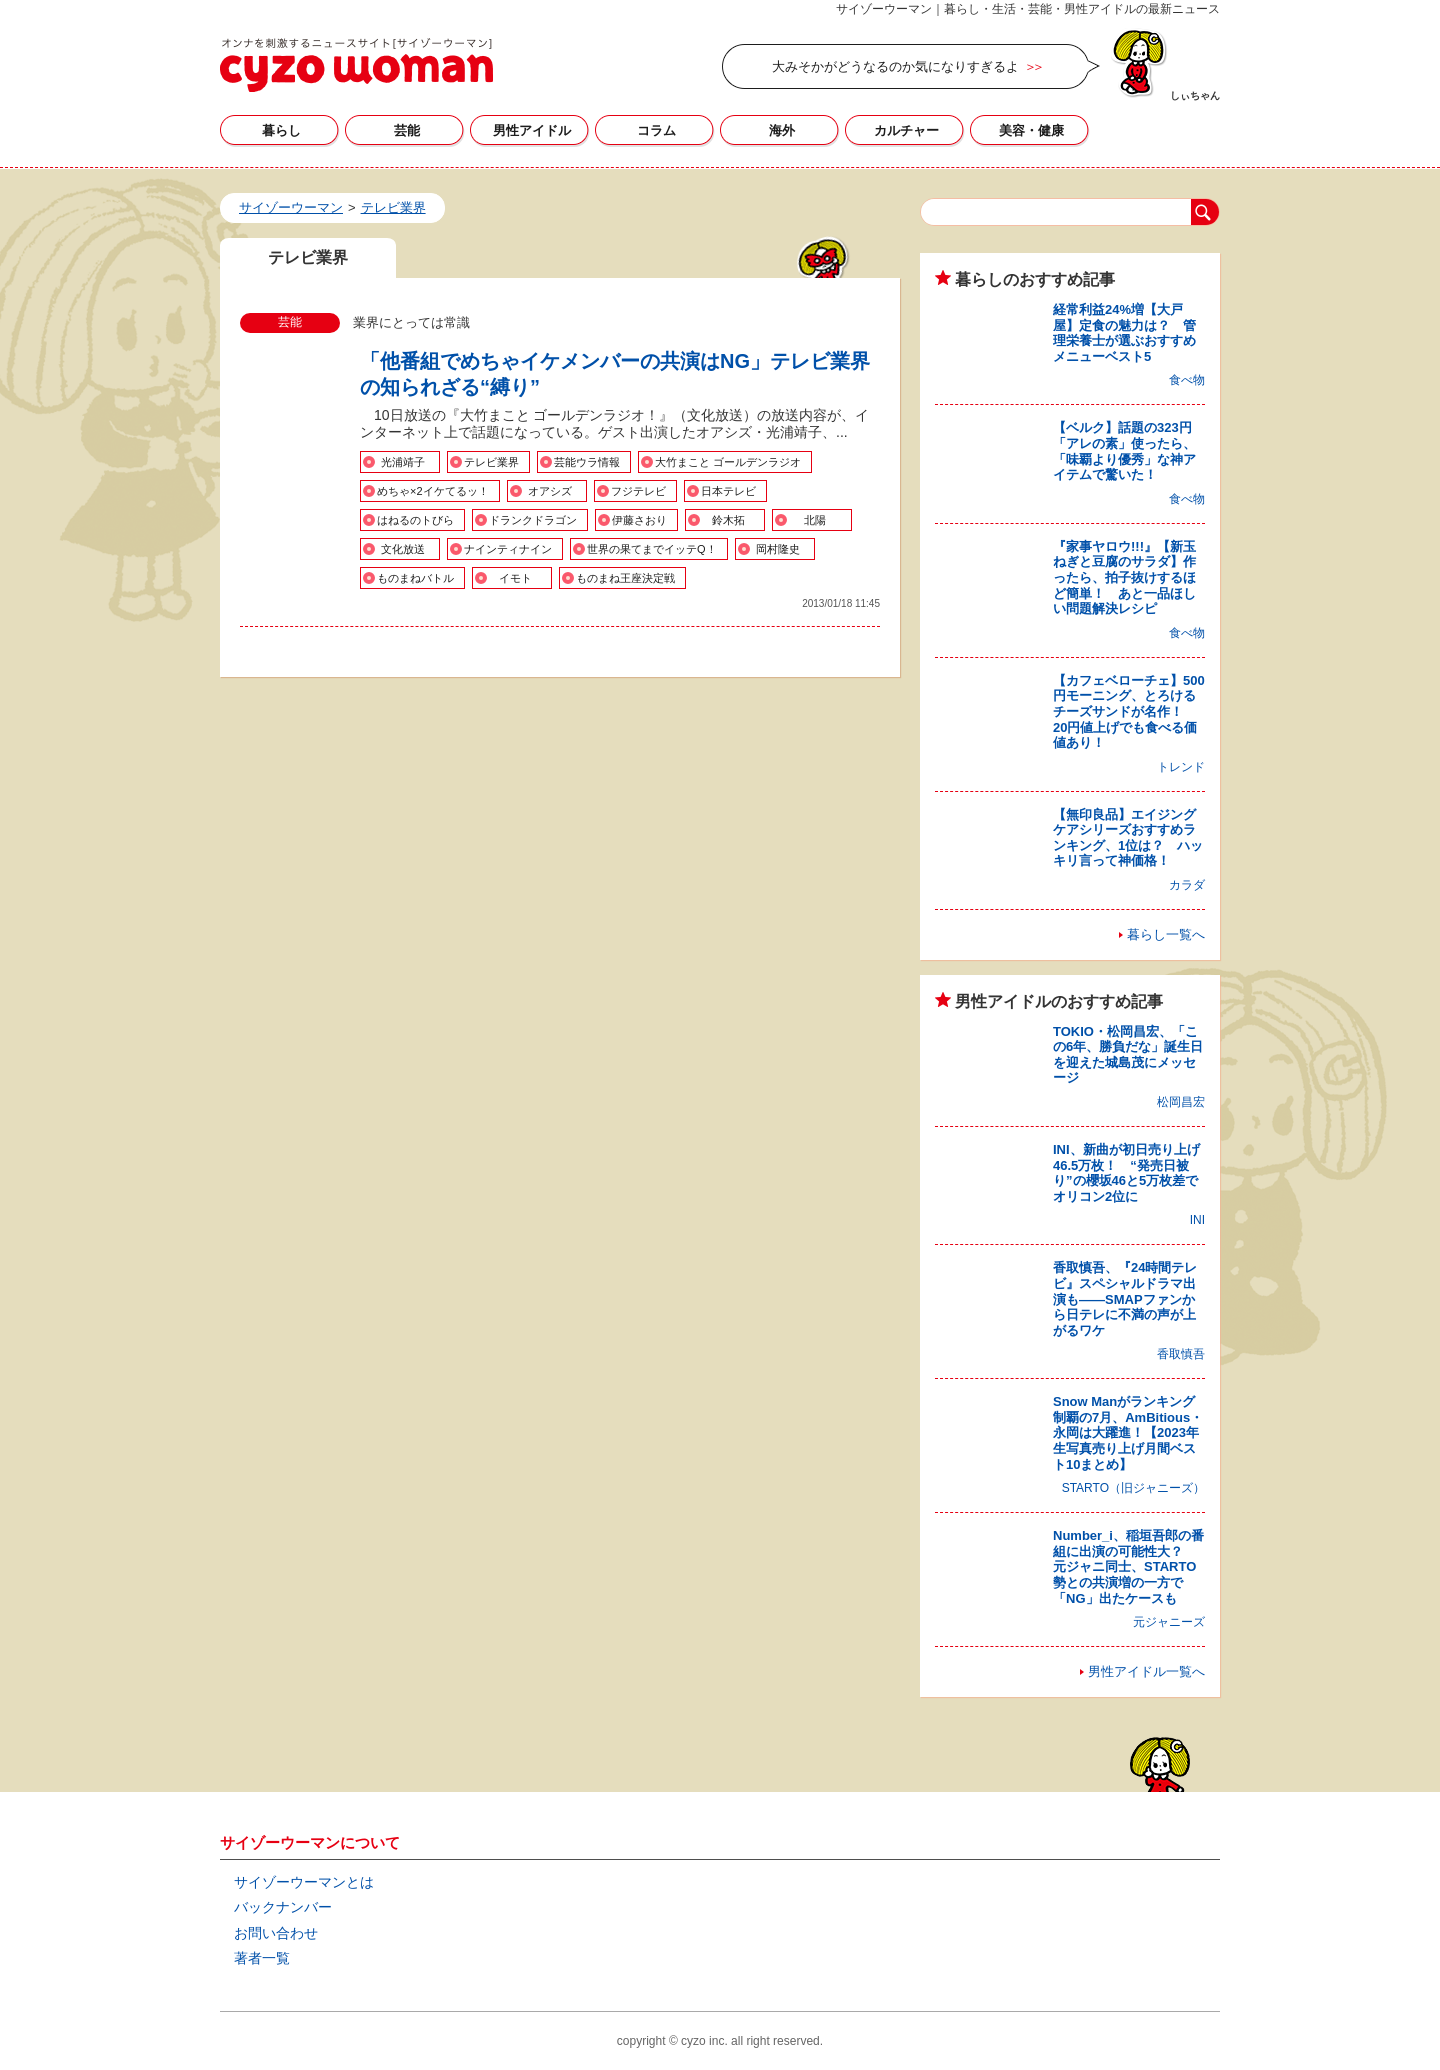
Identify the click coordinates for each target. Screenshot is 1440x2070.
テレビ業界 (491, 462)
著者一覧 (262, 1958)
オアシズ (550, 491)
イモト (515, 578)
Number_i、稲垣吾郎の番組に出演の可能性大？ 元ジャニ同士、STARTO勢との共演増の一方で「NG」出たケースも (1128, 1566)
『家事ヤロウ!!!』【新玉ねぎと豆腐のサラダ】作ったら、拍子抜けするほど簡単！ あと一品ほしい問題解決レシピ (1124, 577)
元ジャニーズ (1169, 1622)
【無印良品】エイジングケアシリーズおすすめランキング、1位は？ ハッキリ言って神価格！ (1128, 838)
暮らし (281, 130)
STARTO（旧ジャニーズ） (1133, 1488)
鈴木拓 (728, 520)
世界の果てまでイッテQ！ (652, 549)
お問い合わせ (276, 1933)
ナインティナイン (508, 549)
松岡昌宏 (1181, 1102)
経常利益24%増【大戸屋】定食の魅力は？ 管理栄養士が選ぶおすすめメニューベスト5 (1124, 333)
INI (1197, 1220)
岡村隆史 (778, 549)
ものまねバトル (415, 578)
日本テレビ (728, 491)
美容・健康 (1031, 130)
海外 (782, 130)
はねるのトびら (415, 520)
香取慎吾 (1181, 1354)
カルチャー (906, 130)
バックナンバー (283, 1907)
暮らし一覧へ (1166, 934)
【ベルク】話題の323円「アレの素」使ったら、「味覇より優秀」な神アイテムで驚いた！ (1124, 451)
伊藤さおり (639, 520)
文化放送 (403, 549)
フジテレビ (638, 491)
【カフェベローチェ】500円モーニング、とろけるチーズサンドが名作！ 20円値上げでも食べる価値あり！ (1129, 711)
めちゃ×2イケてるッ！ (433, 491)
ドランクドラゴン (533, 520)
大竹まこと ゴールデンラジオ (728, 462)
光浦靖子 (403, 462)
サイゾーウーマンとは (304, 1882)
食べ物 (1187, 380)
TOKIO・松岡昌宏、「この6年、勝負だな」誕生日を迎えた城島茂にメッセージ (1128, 1055)
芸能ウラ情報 (587, 462)
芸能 (407, 130)
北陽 (815, 520)
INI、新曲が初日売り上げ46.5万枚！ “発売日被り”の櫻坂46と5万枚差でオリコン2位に (1126, 1173)
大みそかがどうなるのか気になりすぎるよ (895, 66)
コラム (656, 130)
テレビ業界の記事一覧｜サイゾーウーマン (356, 65)
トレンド (1181, 767)
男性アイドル (532, 130)
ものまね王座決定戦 (625, 578)
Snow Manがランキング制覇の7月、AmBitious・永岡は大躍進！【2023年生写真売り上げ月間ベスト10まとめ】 (1128, 1432)
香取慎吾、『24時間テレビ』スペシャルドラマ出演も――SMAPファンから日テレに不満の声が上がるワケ (1125, 1298)
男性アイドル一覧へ (1146, 1671)
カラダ (1187, 885)
